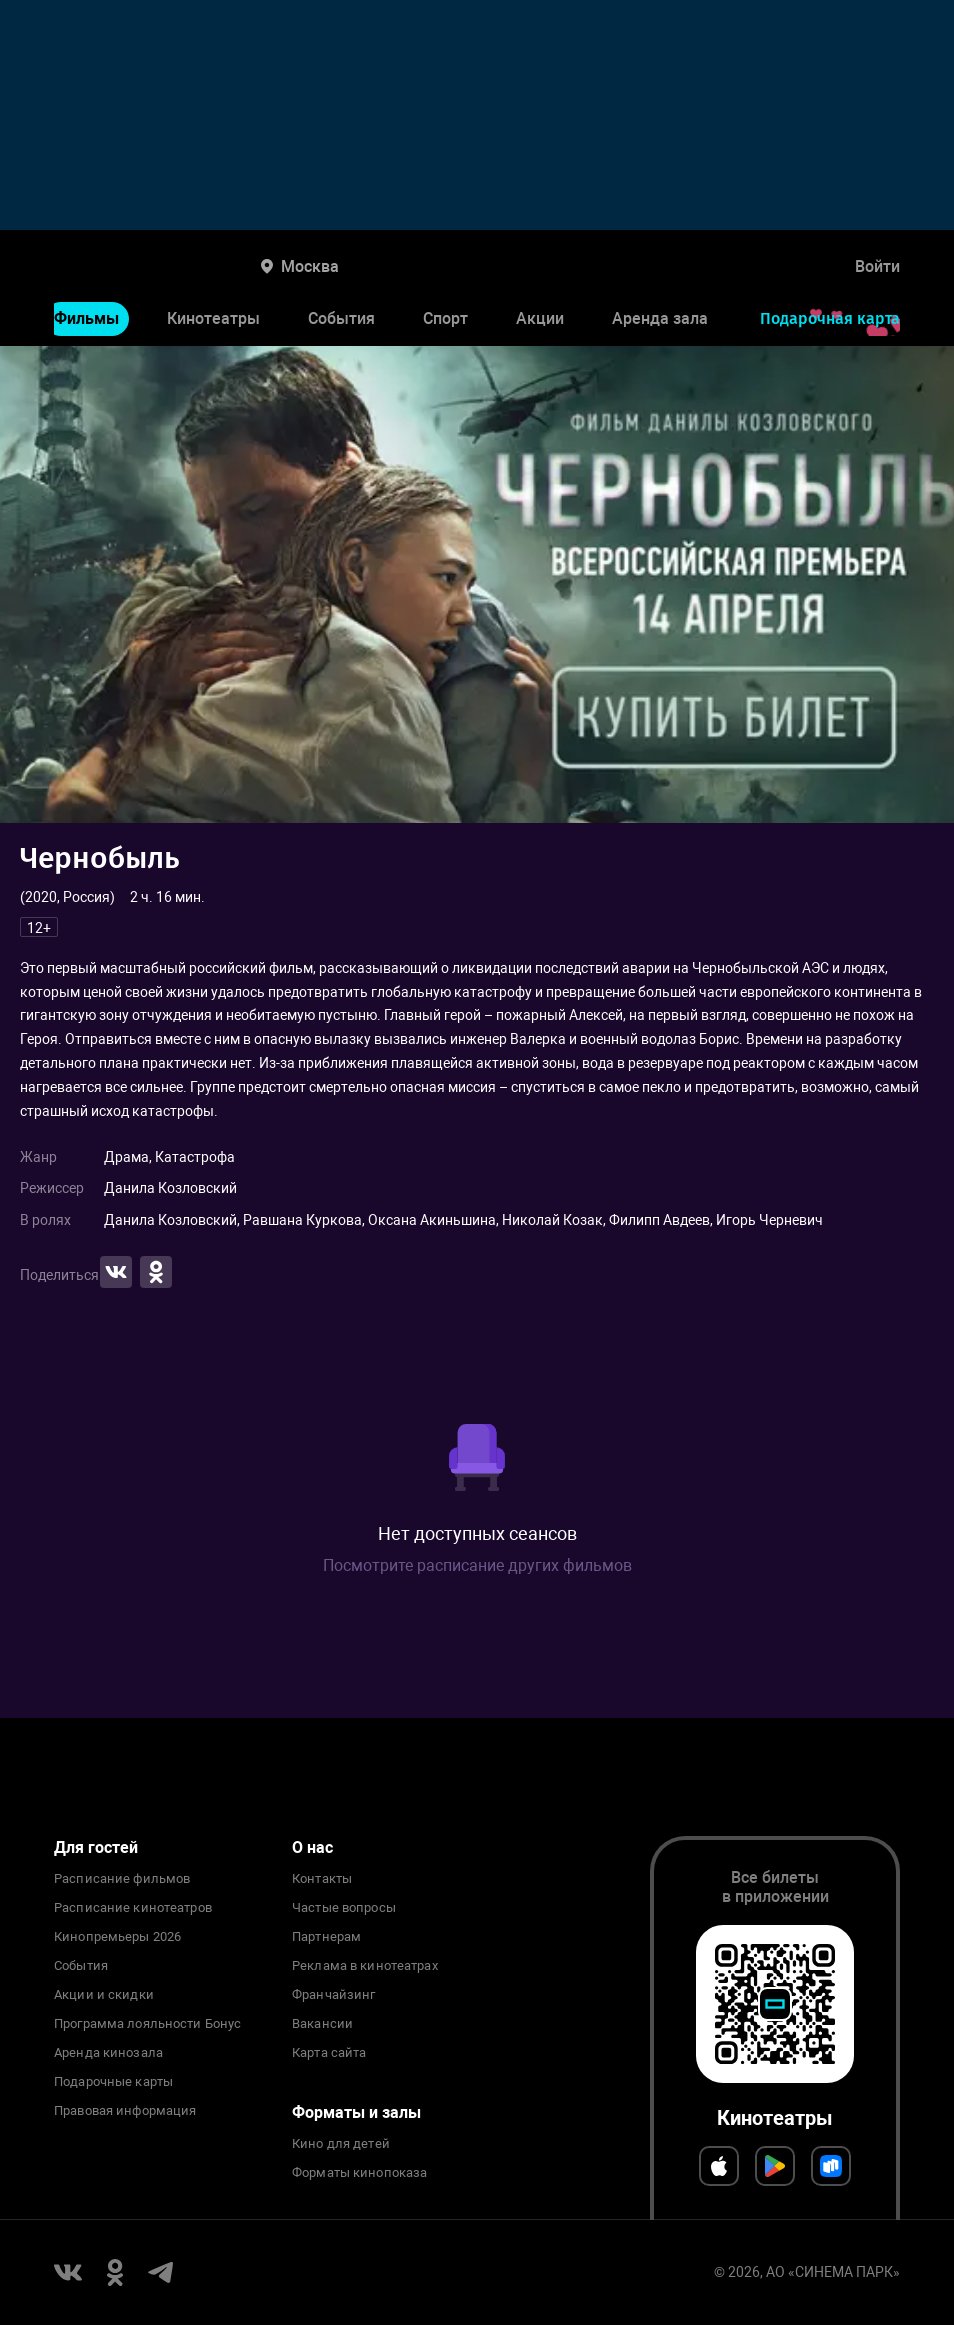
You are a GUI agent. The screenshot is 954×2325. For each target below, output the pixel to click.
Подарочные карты (113, 2082)
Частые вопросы (344, 1908)
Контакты (322, 1879)
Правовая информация (125, 2111)
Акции (540, 318)
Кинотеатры (213, 318)
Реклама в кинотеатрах (365, 1966)
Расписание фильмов (122, 1879)
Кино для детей (341, 2144)
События (341, 318)
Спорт (445, 318)
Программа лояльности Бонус (147, 2024)
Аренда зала (660, 318)
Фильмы (86, 318)
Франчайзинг (333, 1995)
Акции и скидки (104, 1995)
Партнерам (326, 1937)
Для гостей (96, 1847)
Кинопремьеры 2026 (117, 1937)
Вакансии (322, 2024)
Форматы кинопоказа (359, 2173)
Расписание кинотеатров (133, 1908)
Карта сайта (329, 2053)
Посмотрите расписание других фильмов (477, 1565)
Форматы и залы (356, 2112)
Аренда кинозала (108, 2053)
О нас (312, 1847)
